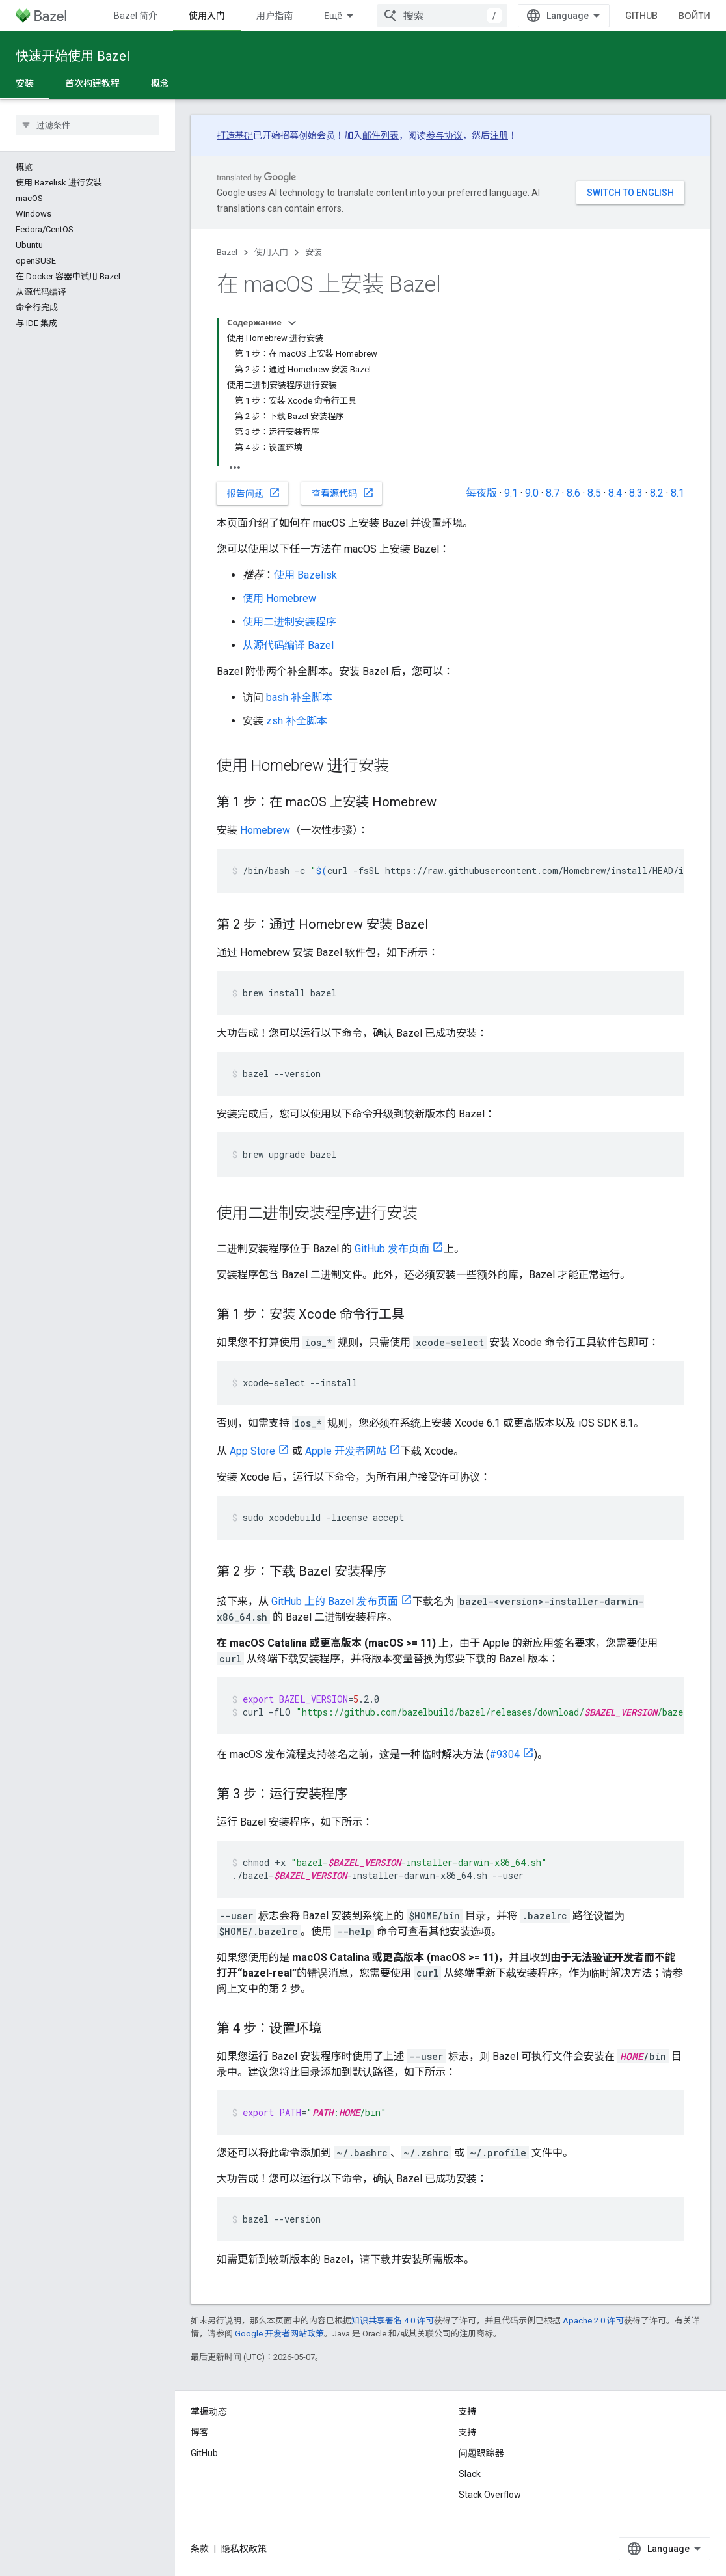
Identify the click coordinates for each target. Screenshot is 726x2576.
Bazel (227, 252)
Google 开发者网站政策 (279, 2333)
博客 (200, 2432)
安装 (313, 252)
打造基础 (235, 135)
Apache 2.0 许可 (593, 2320)
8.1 (677, 493)
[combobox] (442, 15)
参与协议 (444, 135)
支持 (468, 2432)
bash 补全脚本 (299, 697)
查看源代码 (343, 493)
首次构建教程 (92, 83)
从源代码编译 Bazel (288, 645)
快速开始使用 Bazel (72, 56)
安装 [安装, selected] (25, 83)
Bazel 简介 (135, 15)
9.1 (511, 493)
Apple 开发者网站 (345, 1451)
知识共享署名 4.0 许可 (392, 2320)
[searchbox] (87, 125)
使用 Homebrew (279, 598)
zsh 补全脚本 (296, 721)
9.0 (532, 493)
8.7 (552, 493)
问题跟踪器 (481, 2453)
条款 (200, 2548)
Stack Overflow (490, 2494)
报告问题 (253, 493)
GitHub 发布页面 (392, 1248)
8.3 (636, 493)
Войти (694, 15)
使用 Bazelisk (305, 575)
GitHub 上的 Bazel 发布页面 (334, 1601)
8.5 (594, 493)
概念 (160, 83)
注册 (499, 135)
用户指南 (274, 15)
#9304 (504, 1754)
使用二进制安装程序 (289, 622)
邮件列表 (380, 135)
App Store (252, 1451)
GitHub (641, 15)
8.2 (657, 493)
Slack (470, 2474)
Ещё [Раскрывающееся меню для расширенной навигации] (333, 15)
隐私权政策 (244, 2548)
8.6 (573, 493)
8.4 (615, 493)
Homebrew (265, 830)
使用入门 (271, 252)
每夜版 (481, 493)
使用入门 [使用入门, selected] (207, 15)
